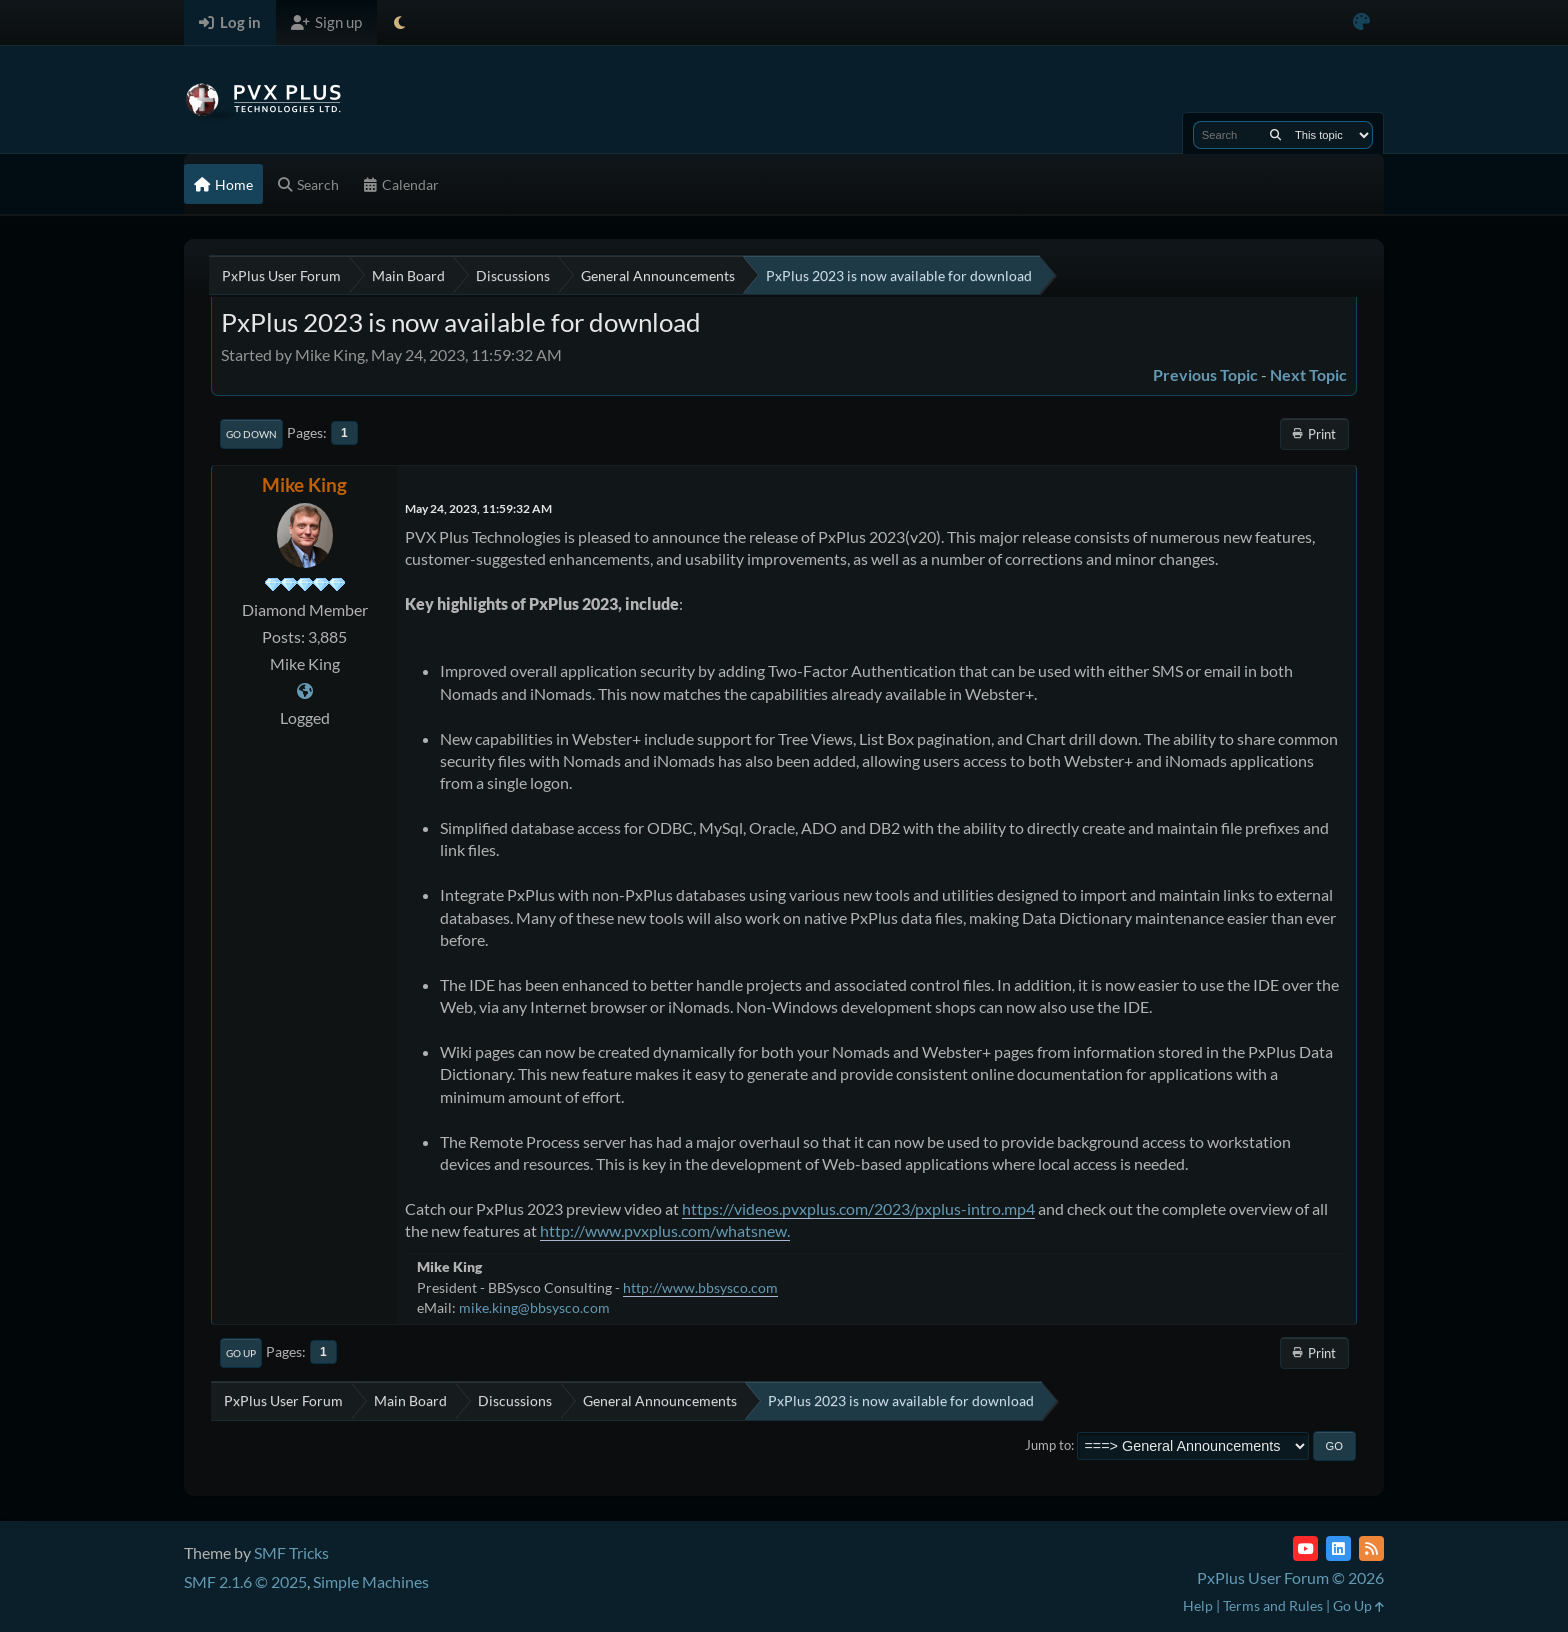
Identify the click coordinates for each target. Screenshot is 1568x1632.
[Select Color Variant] (1361, 22)
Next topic (1308, 374)
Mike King (304, 484)
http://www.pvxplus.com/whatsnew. (665, 1230)
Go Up (241, 1353)
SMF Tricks (291, 1552)
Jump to (1048, 1445)
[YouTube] (1305, 1548)
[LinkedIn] (1338, 1548)
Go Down (251, 434)
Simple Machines (371, 1581)
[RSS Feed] (1371, 1548)
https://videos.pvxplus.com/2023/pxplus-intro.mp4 (858, 1208)
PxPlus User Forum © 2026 (1290, 1577)
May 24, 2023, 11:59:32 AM (478, 508)
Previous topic (1205, 374)
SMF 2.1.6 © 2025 (245, 1581)
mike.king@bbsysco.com (534, 1307)
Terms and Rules (1273, 1605)
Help (1198, 1605)
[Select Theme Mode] (399, 22)
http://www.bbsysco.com (700, 1287)
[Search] (1275, 135)
